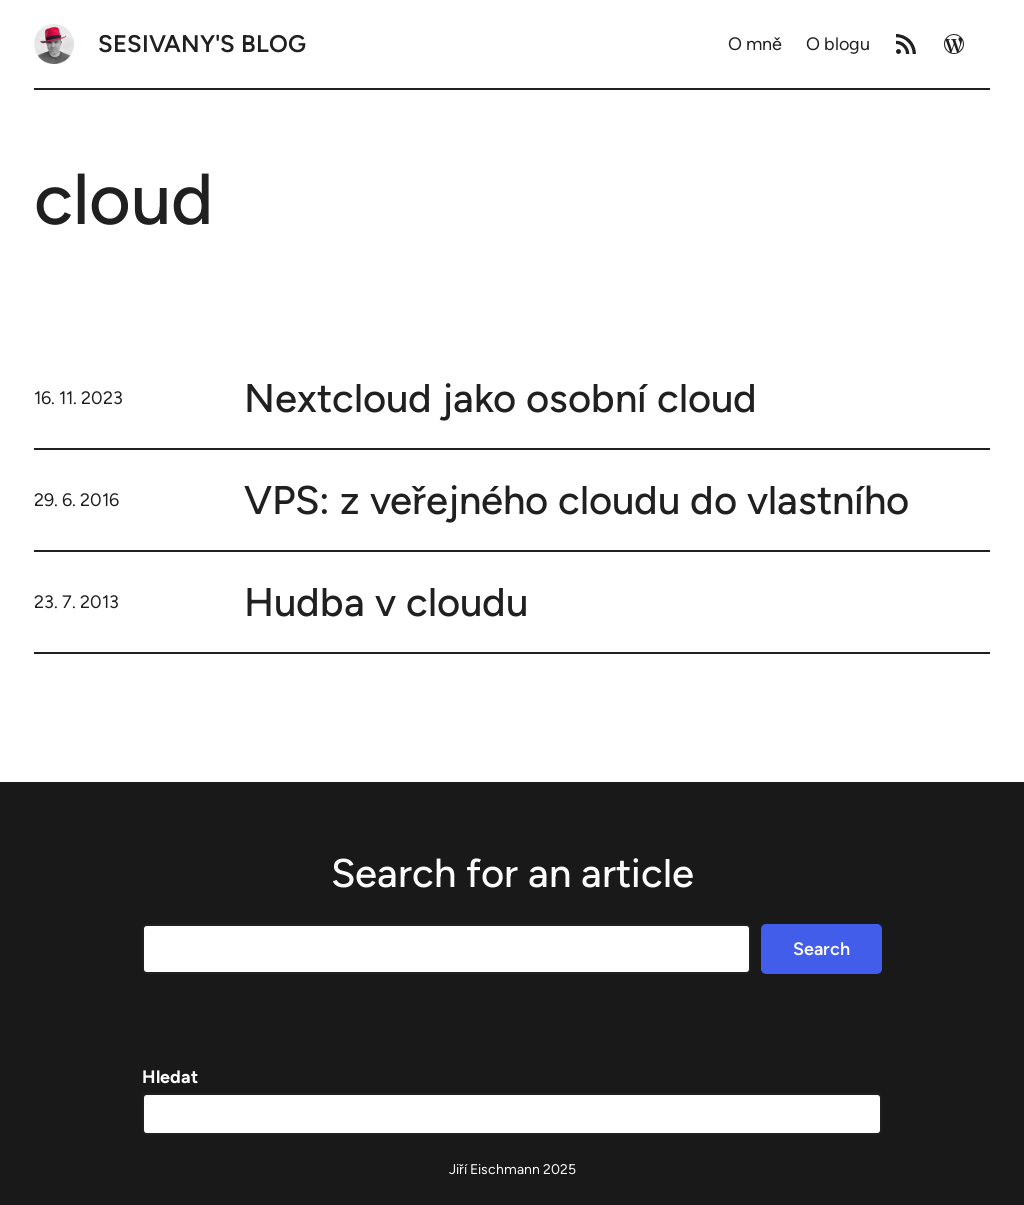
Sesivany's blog (202, 43)
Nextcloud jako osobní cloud (500, 398)
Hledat (170, 1077)
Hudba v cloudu (386, 602)
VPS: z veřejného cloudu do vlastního (576, 500)
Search (821, 949)
